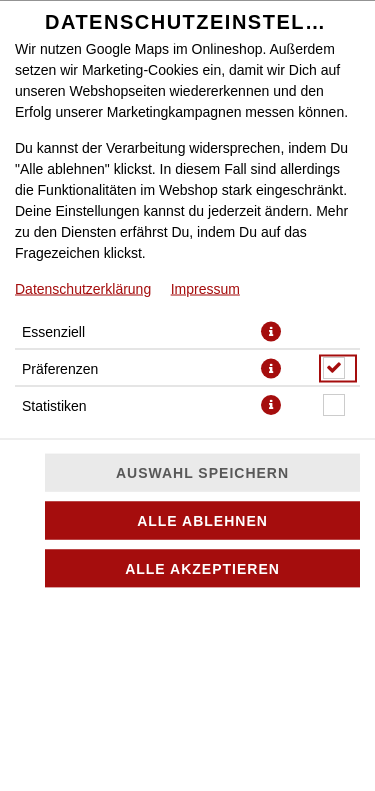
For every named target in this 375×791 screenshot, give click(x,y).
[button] (271, 331)
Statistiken (54, 405)
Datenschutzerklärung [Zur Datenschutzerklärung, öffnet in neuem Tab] (83, 288)
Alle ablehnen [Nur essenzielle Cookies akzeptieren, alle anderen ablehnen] (202, 521)
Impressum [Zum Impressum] (205, 288)
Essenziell (53, 331)
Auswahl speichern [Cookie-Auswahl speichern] (202, 473)
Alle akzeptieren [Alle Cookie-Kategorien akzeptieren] (202, 569)
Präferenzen (60, 368)
